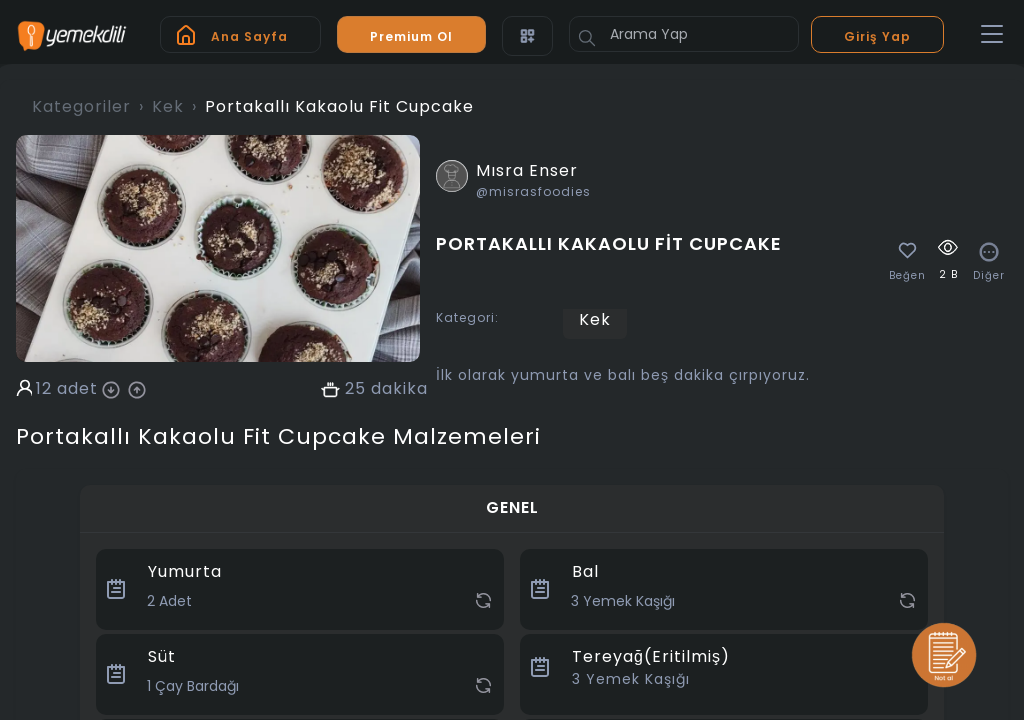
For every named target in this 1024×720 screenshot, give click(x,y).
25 (355, 389)
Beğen (907, 276)
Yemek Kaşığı (631, 679)
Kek (168, 106)
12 (44, 389)
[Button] (587, 38)
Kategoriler (81, 106)
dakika (399, 389)
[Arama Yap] (684, 34)
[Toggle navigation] (992, 35)
